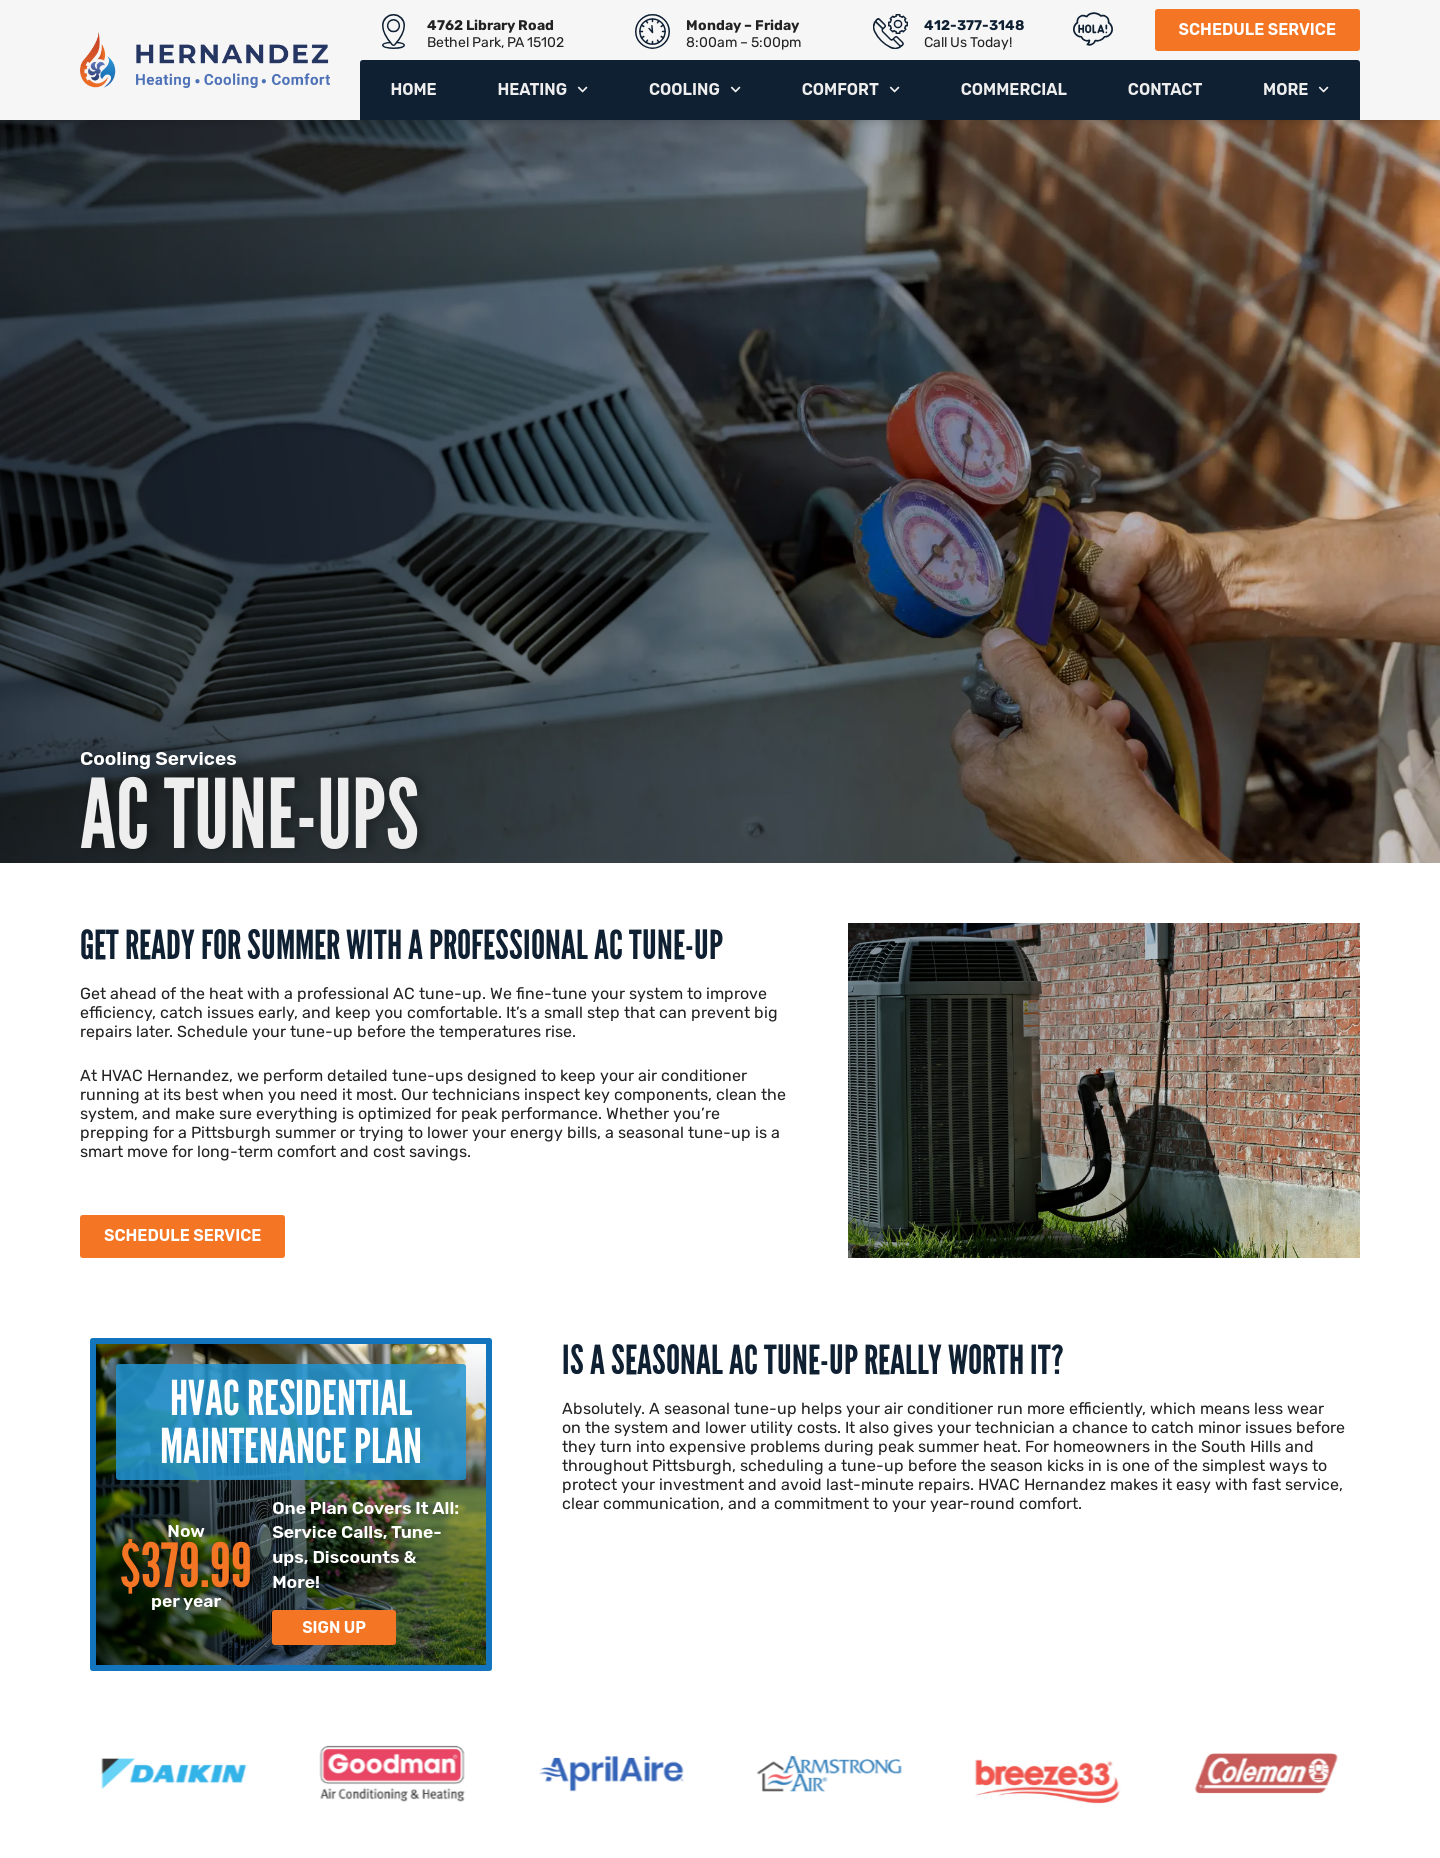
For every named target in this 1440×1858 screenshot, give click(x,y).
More (1296, 89)
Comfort (851, 89)
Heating (542, 89)
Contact (1165, 89)
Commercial (1014, 89)
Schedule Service (1257, 29)
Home (413, 89)
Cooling (695, 89)
